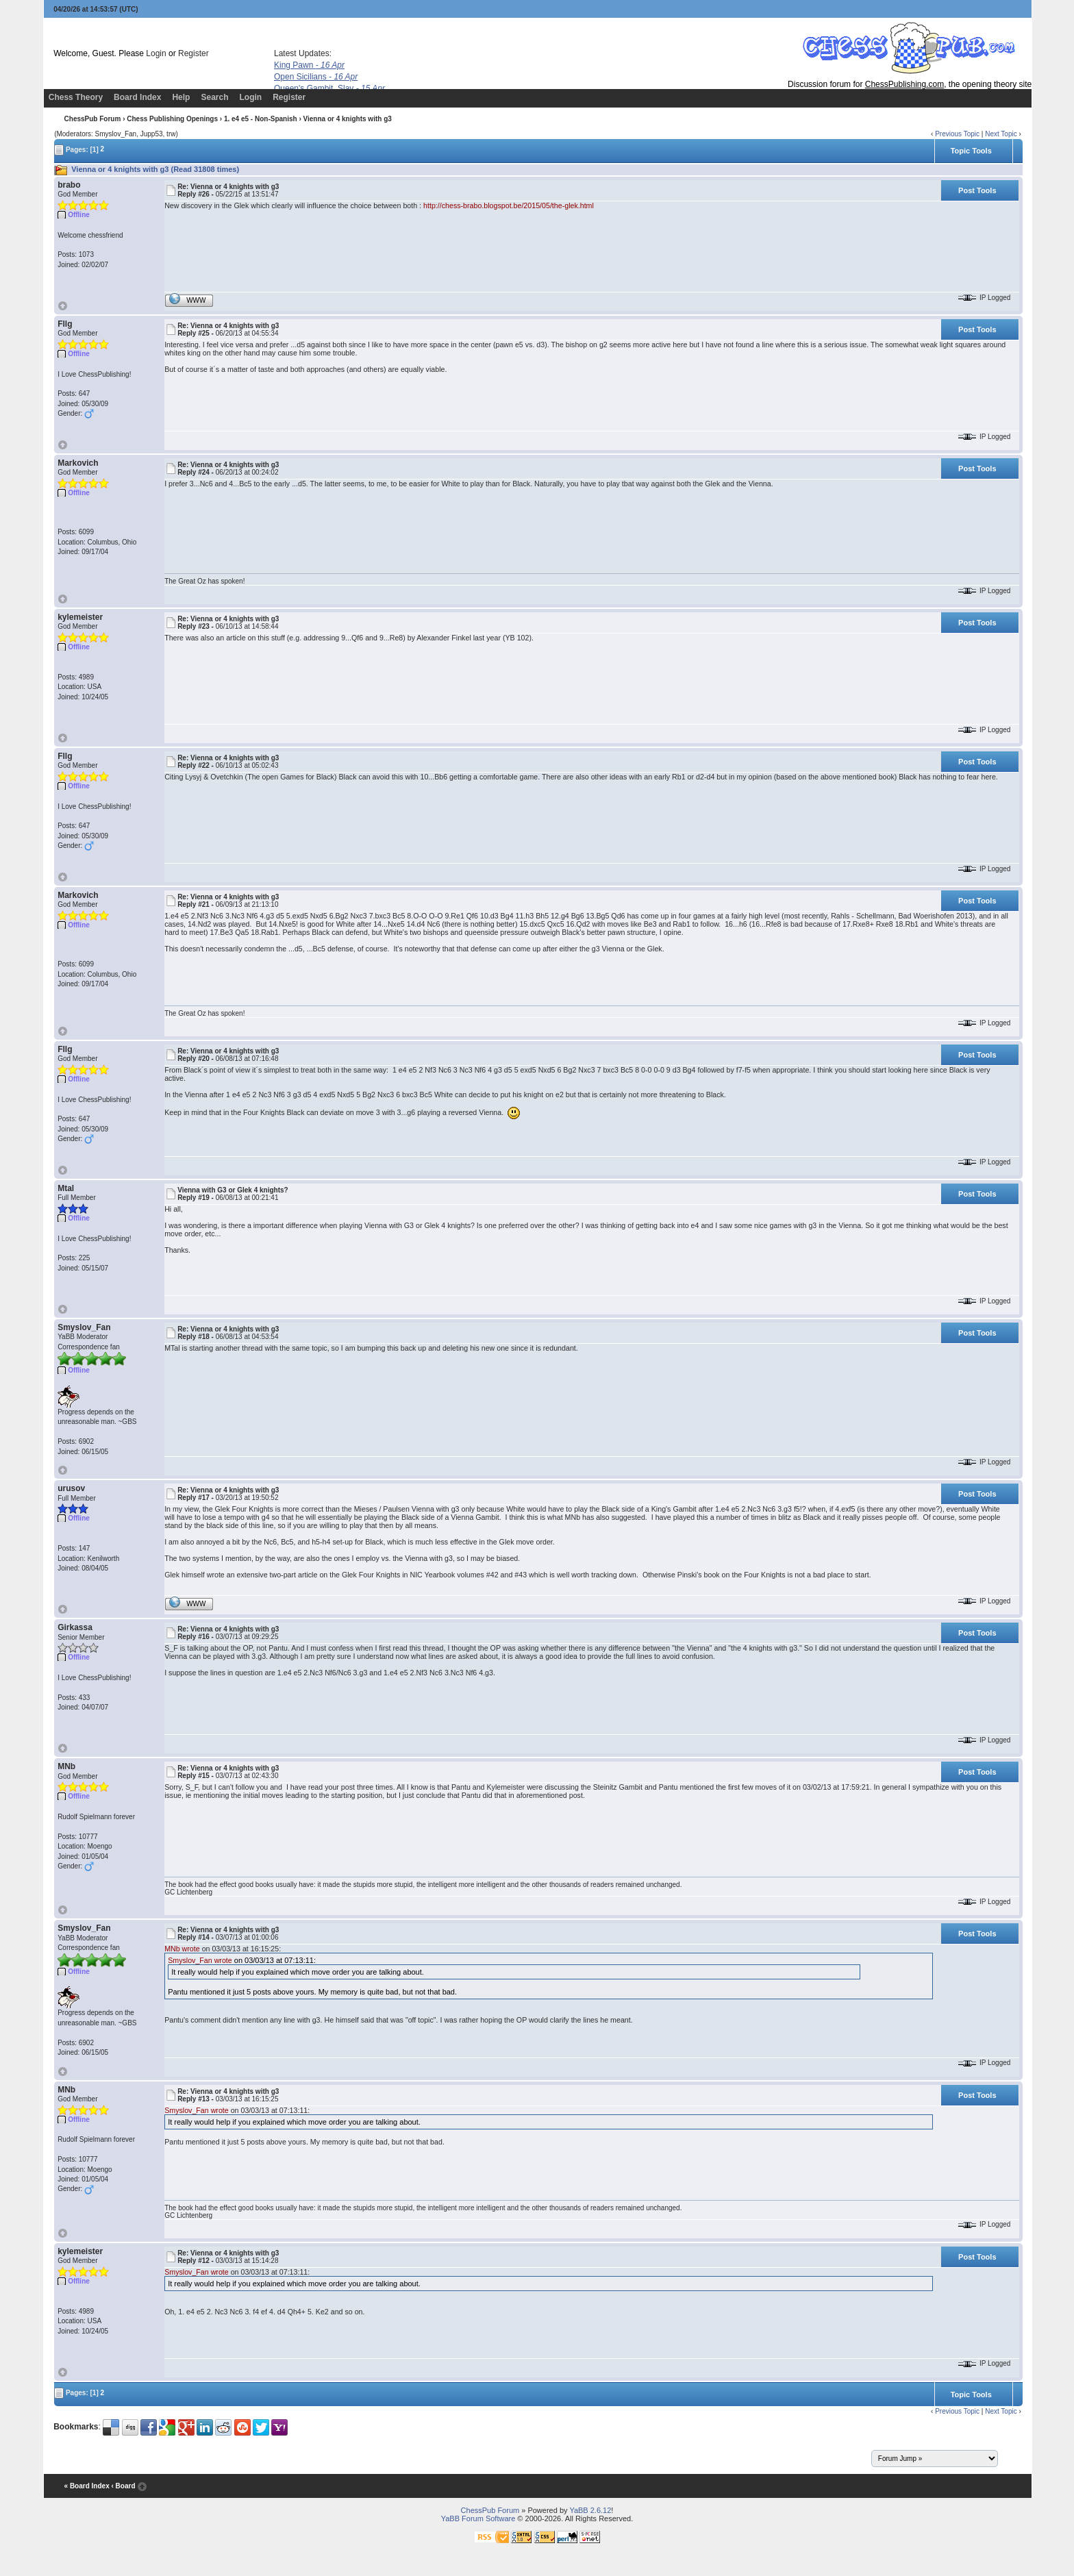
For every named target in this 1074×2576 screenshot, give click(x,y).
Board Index (137, 97)
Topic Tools (971, 151)
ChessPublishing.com (904, 84)
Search (214, 97)
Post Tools (977, 190)
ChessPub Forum (92, 119)
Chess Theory (76, 97)
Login (156, 53)
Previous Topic (957, 134)
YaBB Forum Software (478, 2518)
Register (193, 53)
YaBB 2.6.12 (590, 2510)
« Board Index (87, 2486)
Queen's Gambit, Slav (329, 88)
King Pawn (309, 65)
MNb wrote (182, 1948)
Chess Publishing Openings (172, 119)
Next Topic (1001, 134)
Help (181, 97)
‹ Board (123, 2486)
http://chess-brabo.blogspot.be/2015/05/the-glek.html (508, 205)
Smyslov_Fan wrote (200, 1960)
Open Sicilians (316, 77)
